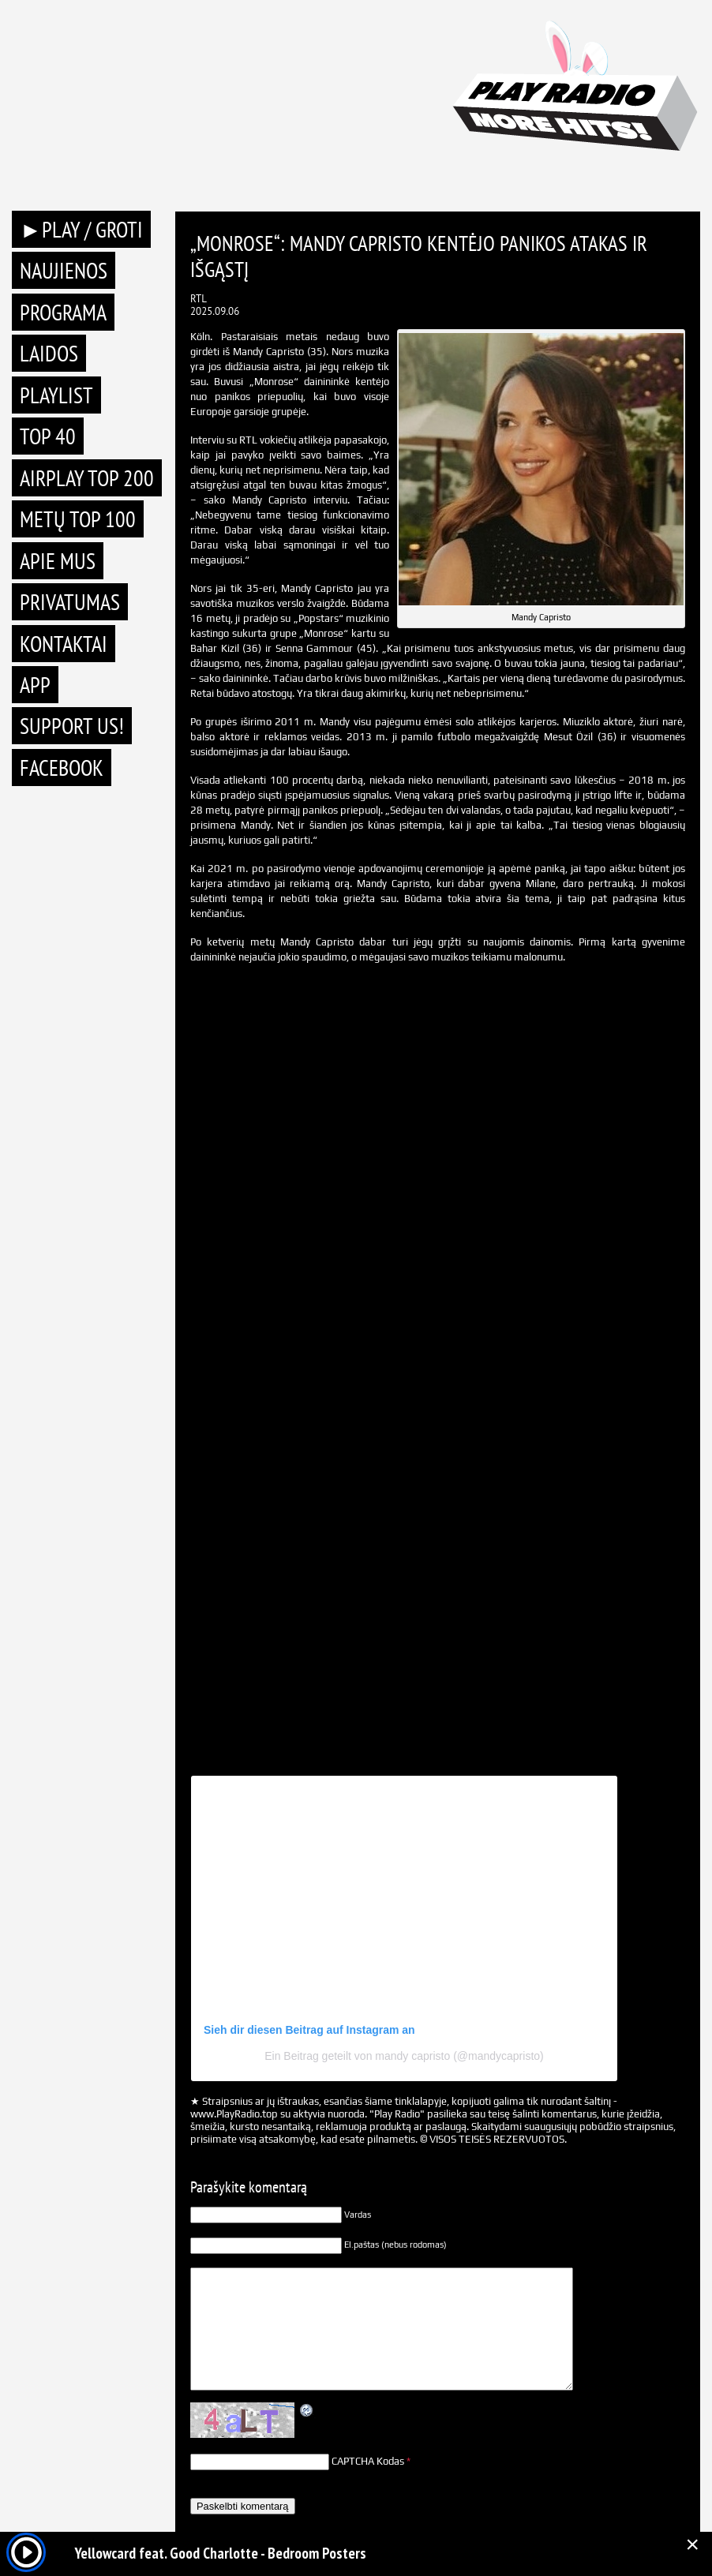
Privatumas (70, 601)
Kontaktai (63, 643)
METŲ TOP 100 (78, 519)
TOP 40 (48, 436)
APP (35, 684)
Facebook (61, 767)
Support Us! (72, 725)
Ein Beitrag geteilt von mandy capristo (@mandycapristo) (403, 2056)
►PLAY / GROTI (81, 229)
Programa (63, 312)
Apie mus (58, 560)
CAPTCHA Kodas (368, 2461)
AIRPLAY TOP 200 (87, 477)
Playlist (56, 395)
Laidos (49, 353)
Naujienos (63, 270)
